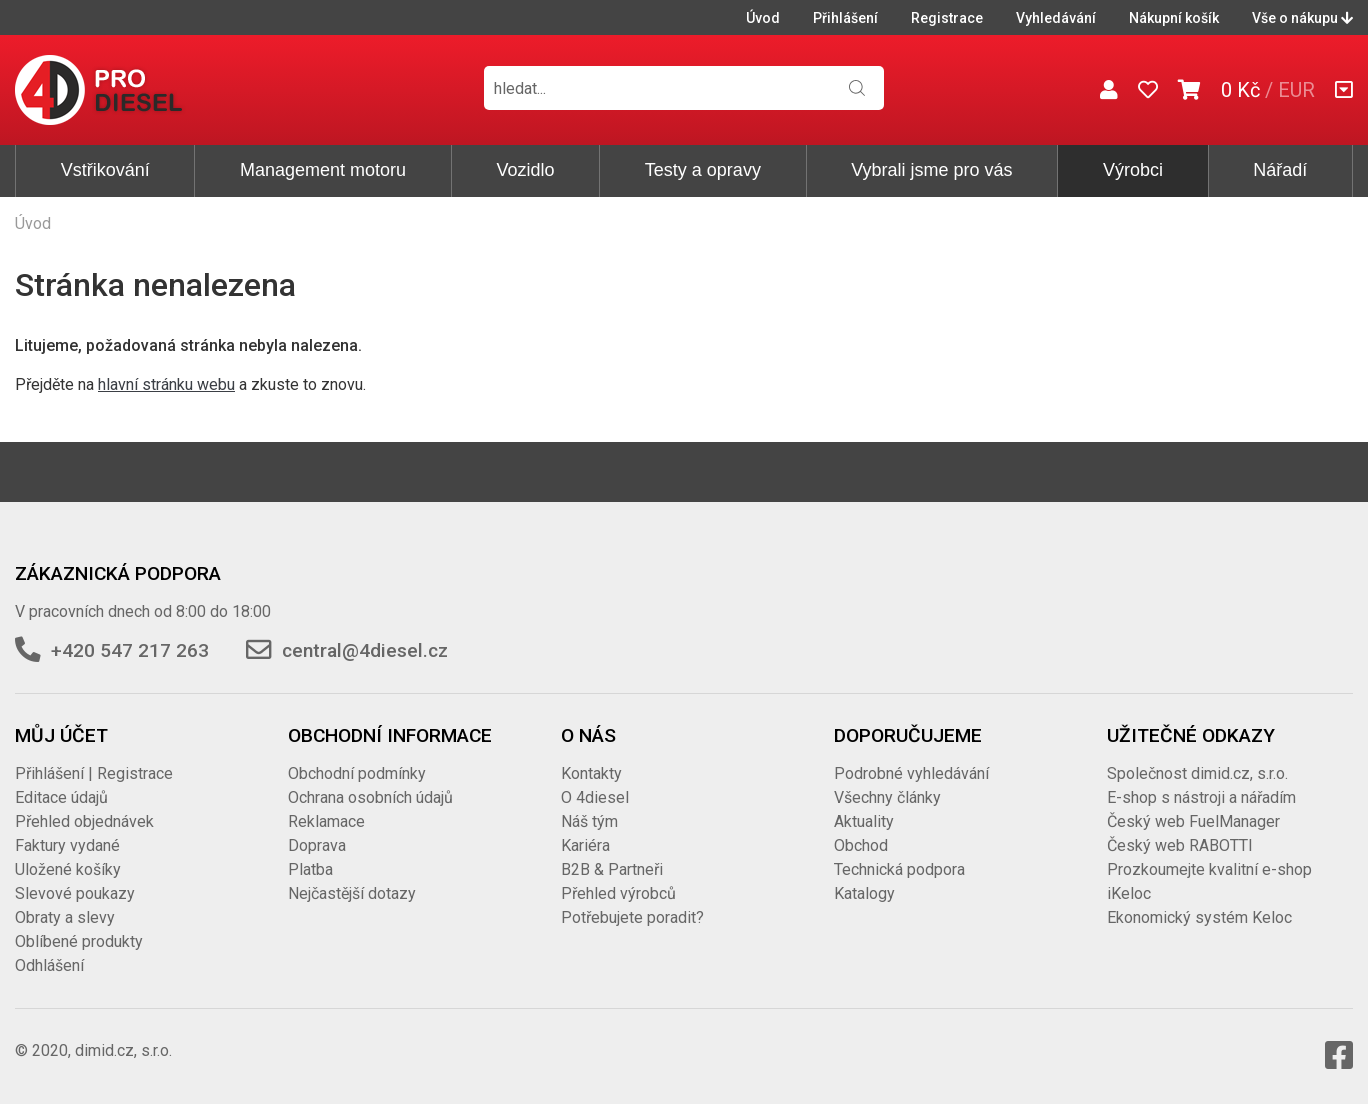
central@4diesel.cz (365, 650)
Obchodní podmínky (357, 773)
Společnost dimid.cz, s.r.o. (1197, 773)
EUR (1296, 90)
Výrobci (1133, 170)
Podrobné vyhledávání (911, 773)
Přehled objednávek (84, 821)
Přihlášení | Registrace (94, 773)
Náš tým (589, 821)
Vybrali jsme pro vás (931, 170)
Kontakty (591, 773)
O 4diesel (595, 797)
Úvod (763, 18)
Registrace (947, 18)
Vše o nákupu (1302, 18)
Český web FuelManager (1193, 821)
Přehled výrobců (618, 893)
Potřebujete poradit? (632, 917)
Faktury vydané (67, 845)
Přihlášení (845, 18)
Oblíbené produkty (79, 941)
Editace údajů (61, 797)
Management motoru (323, 170)
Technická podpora (899, 869)
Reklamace (326, 821)
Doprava (317, 845)
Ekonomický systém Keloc (1199, 917)
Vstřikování (105, 170)
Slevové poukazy (75, 893)
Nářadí (1280, 170)
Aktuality (864, 821)
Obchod (861, 845)
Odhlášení (49, 965)
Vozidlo (525, 170)
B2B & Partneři (612, 869)
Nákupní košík (1174, 18)
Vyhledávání (1056, 18)
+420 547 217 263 (130, 650)
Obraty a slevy (65, 917)
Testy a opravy (703, 170)
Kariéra (585, 845)
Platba (310, 869)
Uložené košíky (68, 869)
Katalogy (864, 893)
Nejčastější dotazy (352, 893)
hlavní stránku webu (166, 384)
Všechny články (887, 797)
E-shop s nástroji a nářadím (1201, 797)
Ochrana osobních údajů (370, 797)
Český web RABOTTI (1180, 845)
